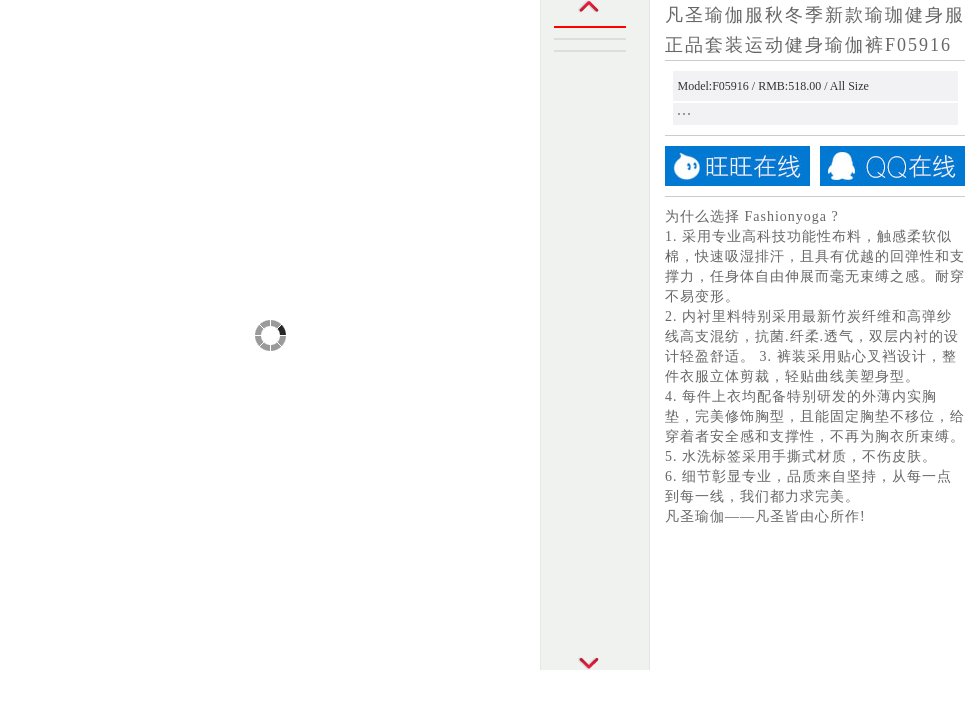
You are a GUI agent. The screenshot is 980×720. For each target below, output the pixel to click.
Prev (595, 13)
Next (595, 657)
